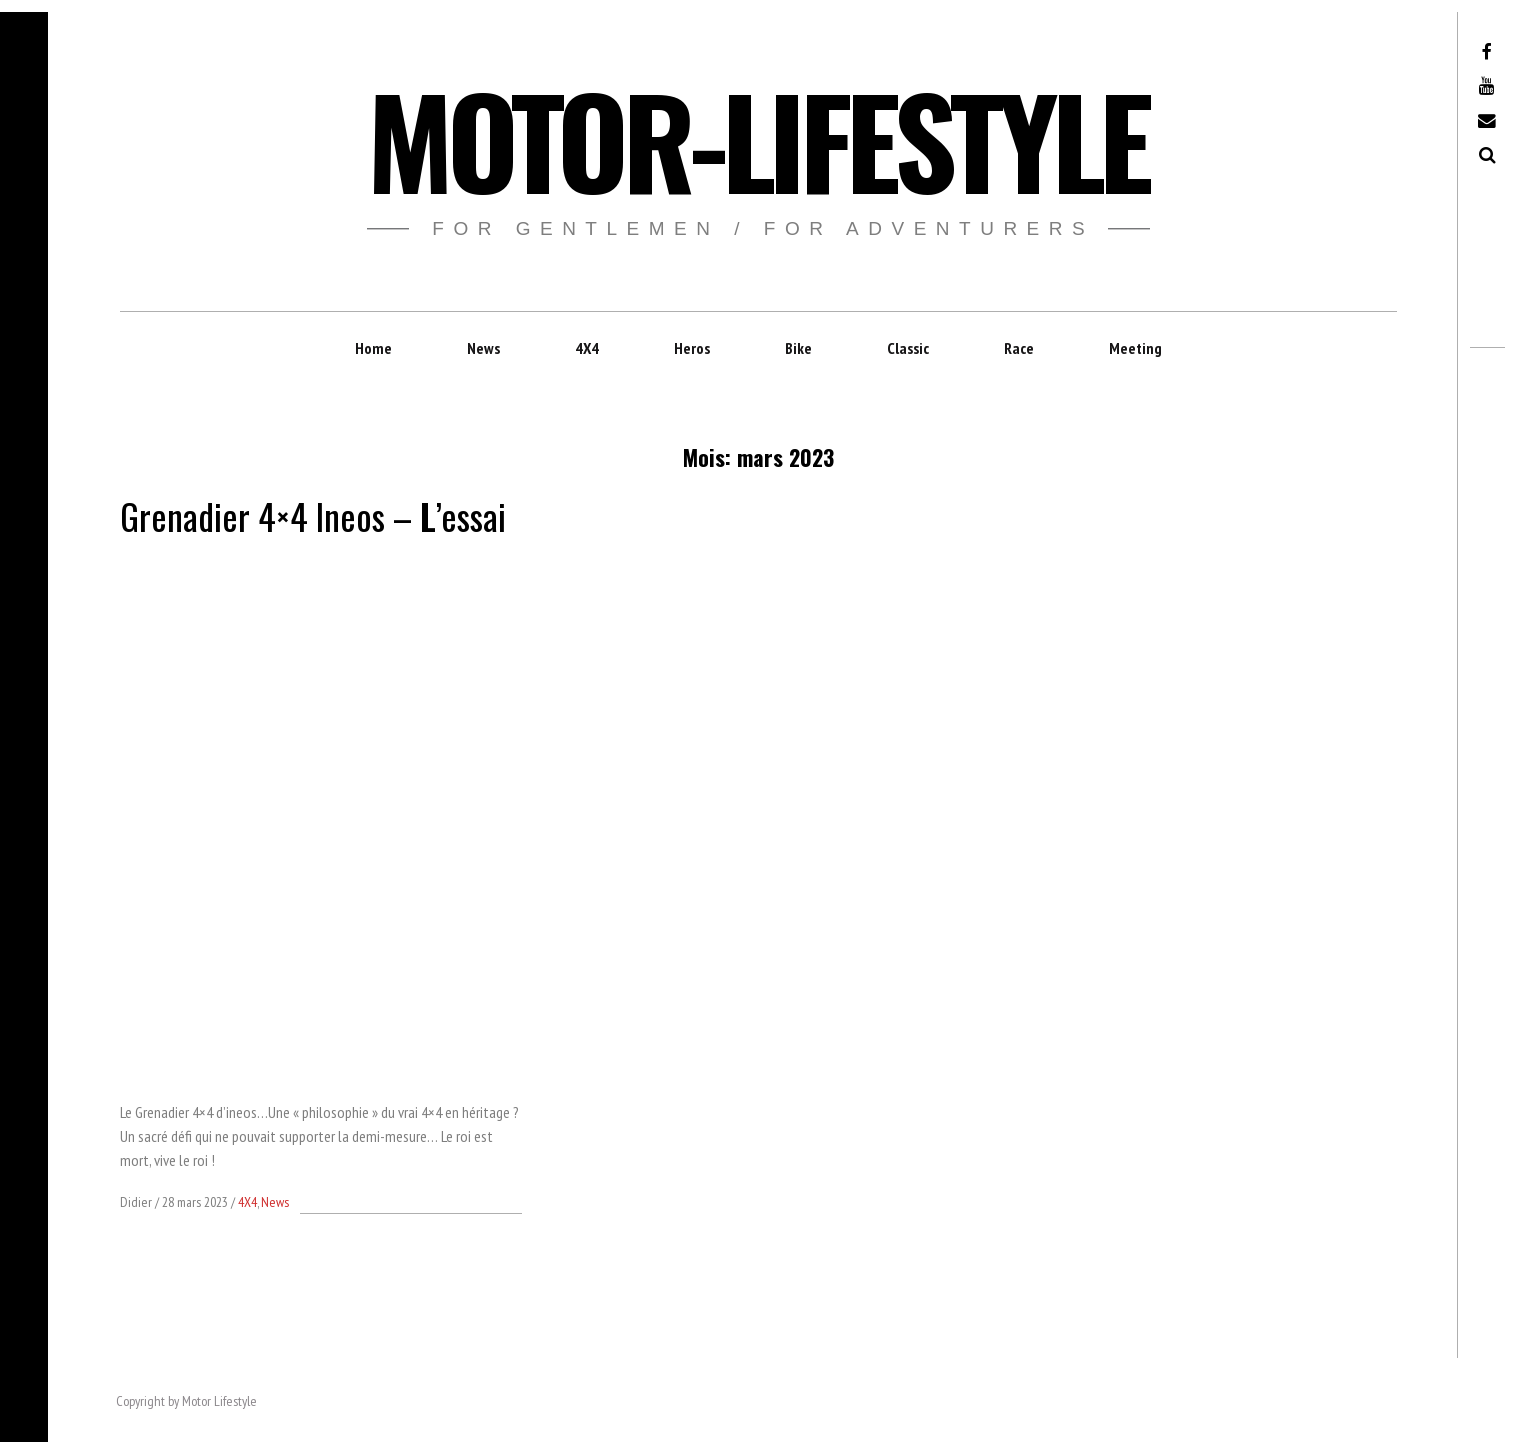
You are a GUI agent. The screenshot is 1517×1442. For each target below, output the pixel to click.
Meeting (1135, 348)
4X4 (587, 348)
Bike (798, 348)
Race (1019, 348)
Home (373, 348)
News (483, 348)
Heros (692, 348)
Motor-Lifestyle (757, 138)
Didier (137, 1202)
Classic (908, 348)
